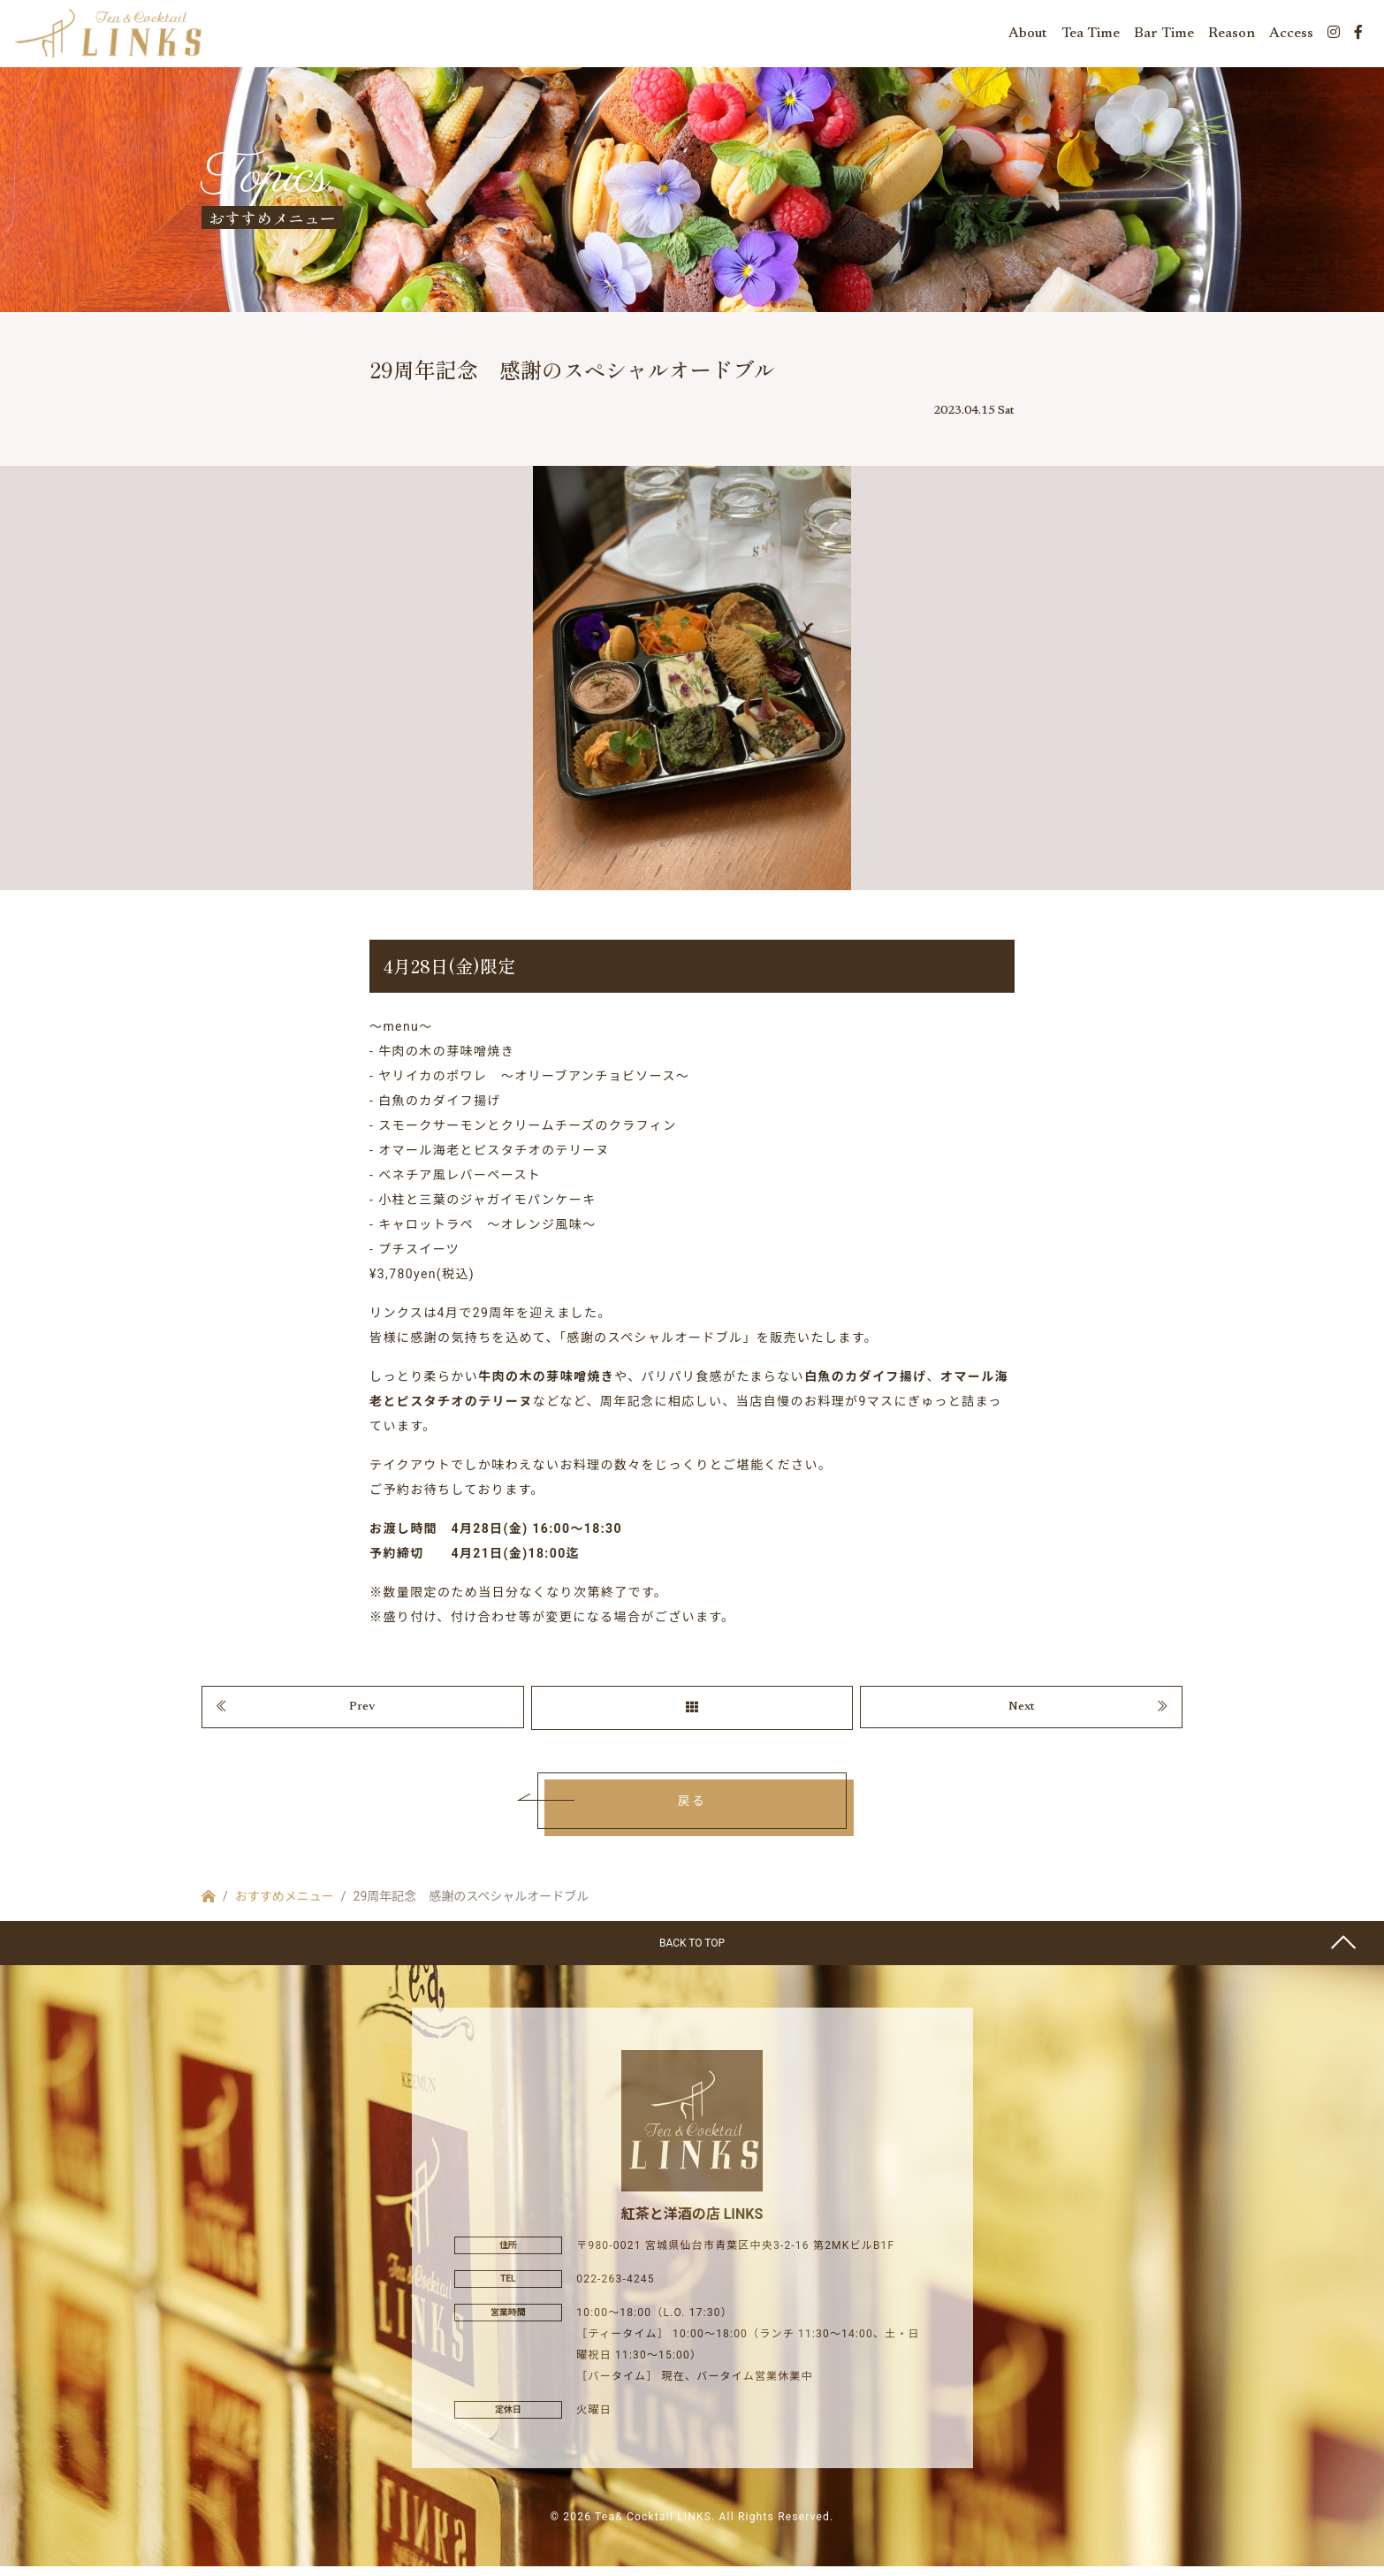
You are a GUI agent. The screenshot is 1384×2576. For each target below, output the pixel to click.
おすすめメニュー (284, 1907)
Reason (1231, 35)
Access (1291, 35)
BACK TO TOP (692, 1953)
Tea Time (1090, 35)
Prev (362, 1716)
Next (1021, 1716)
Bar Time (1164, 35)
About (1027, 35)
